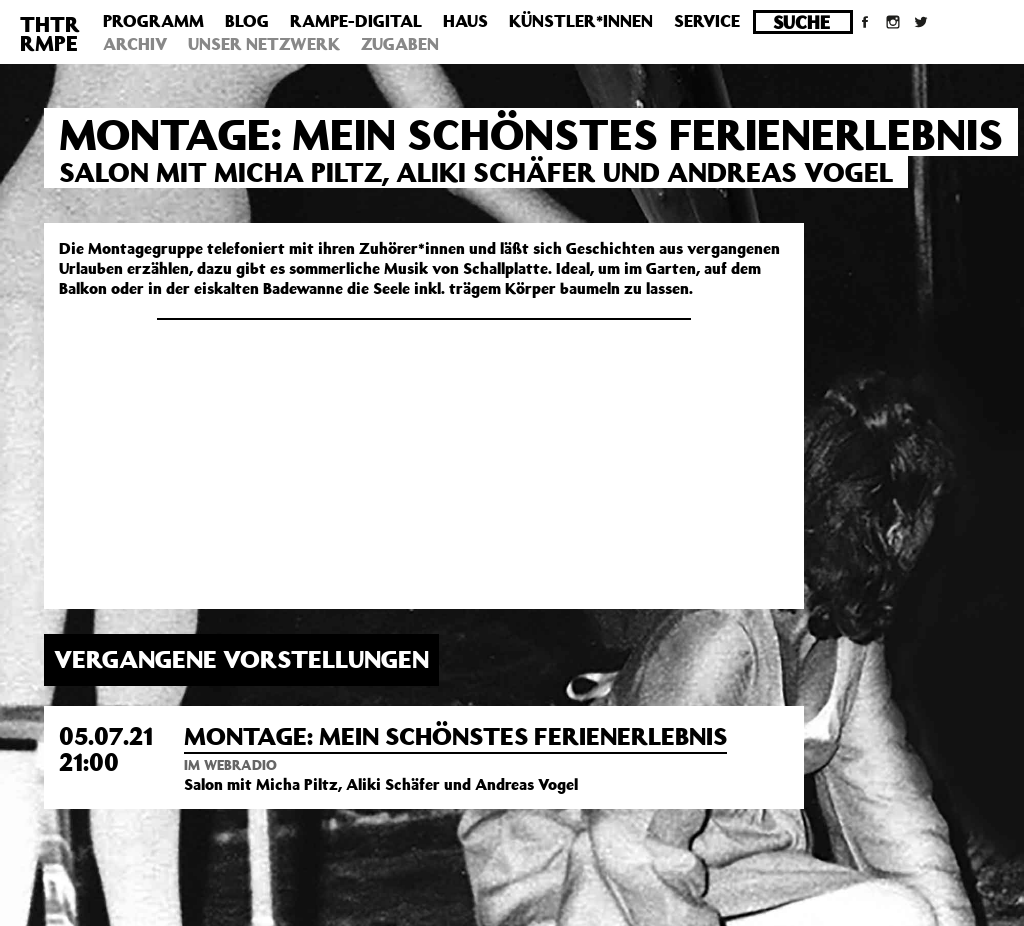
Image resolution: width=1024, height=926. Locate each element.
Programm (153, 21)
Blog (247, 21)
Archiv (135, 44)
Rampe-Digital (356, 21)
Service (707, 21)
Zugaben (400, 44)
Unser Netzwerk (264, 44)
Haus (465, 21)
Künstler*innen (581, 21)
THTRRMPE (50, 33)
